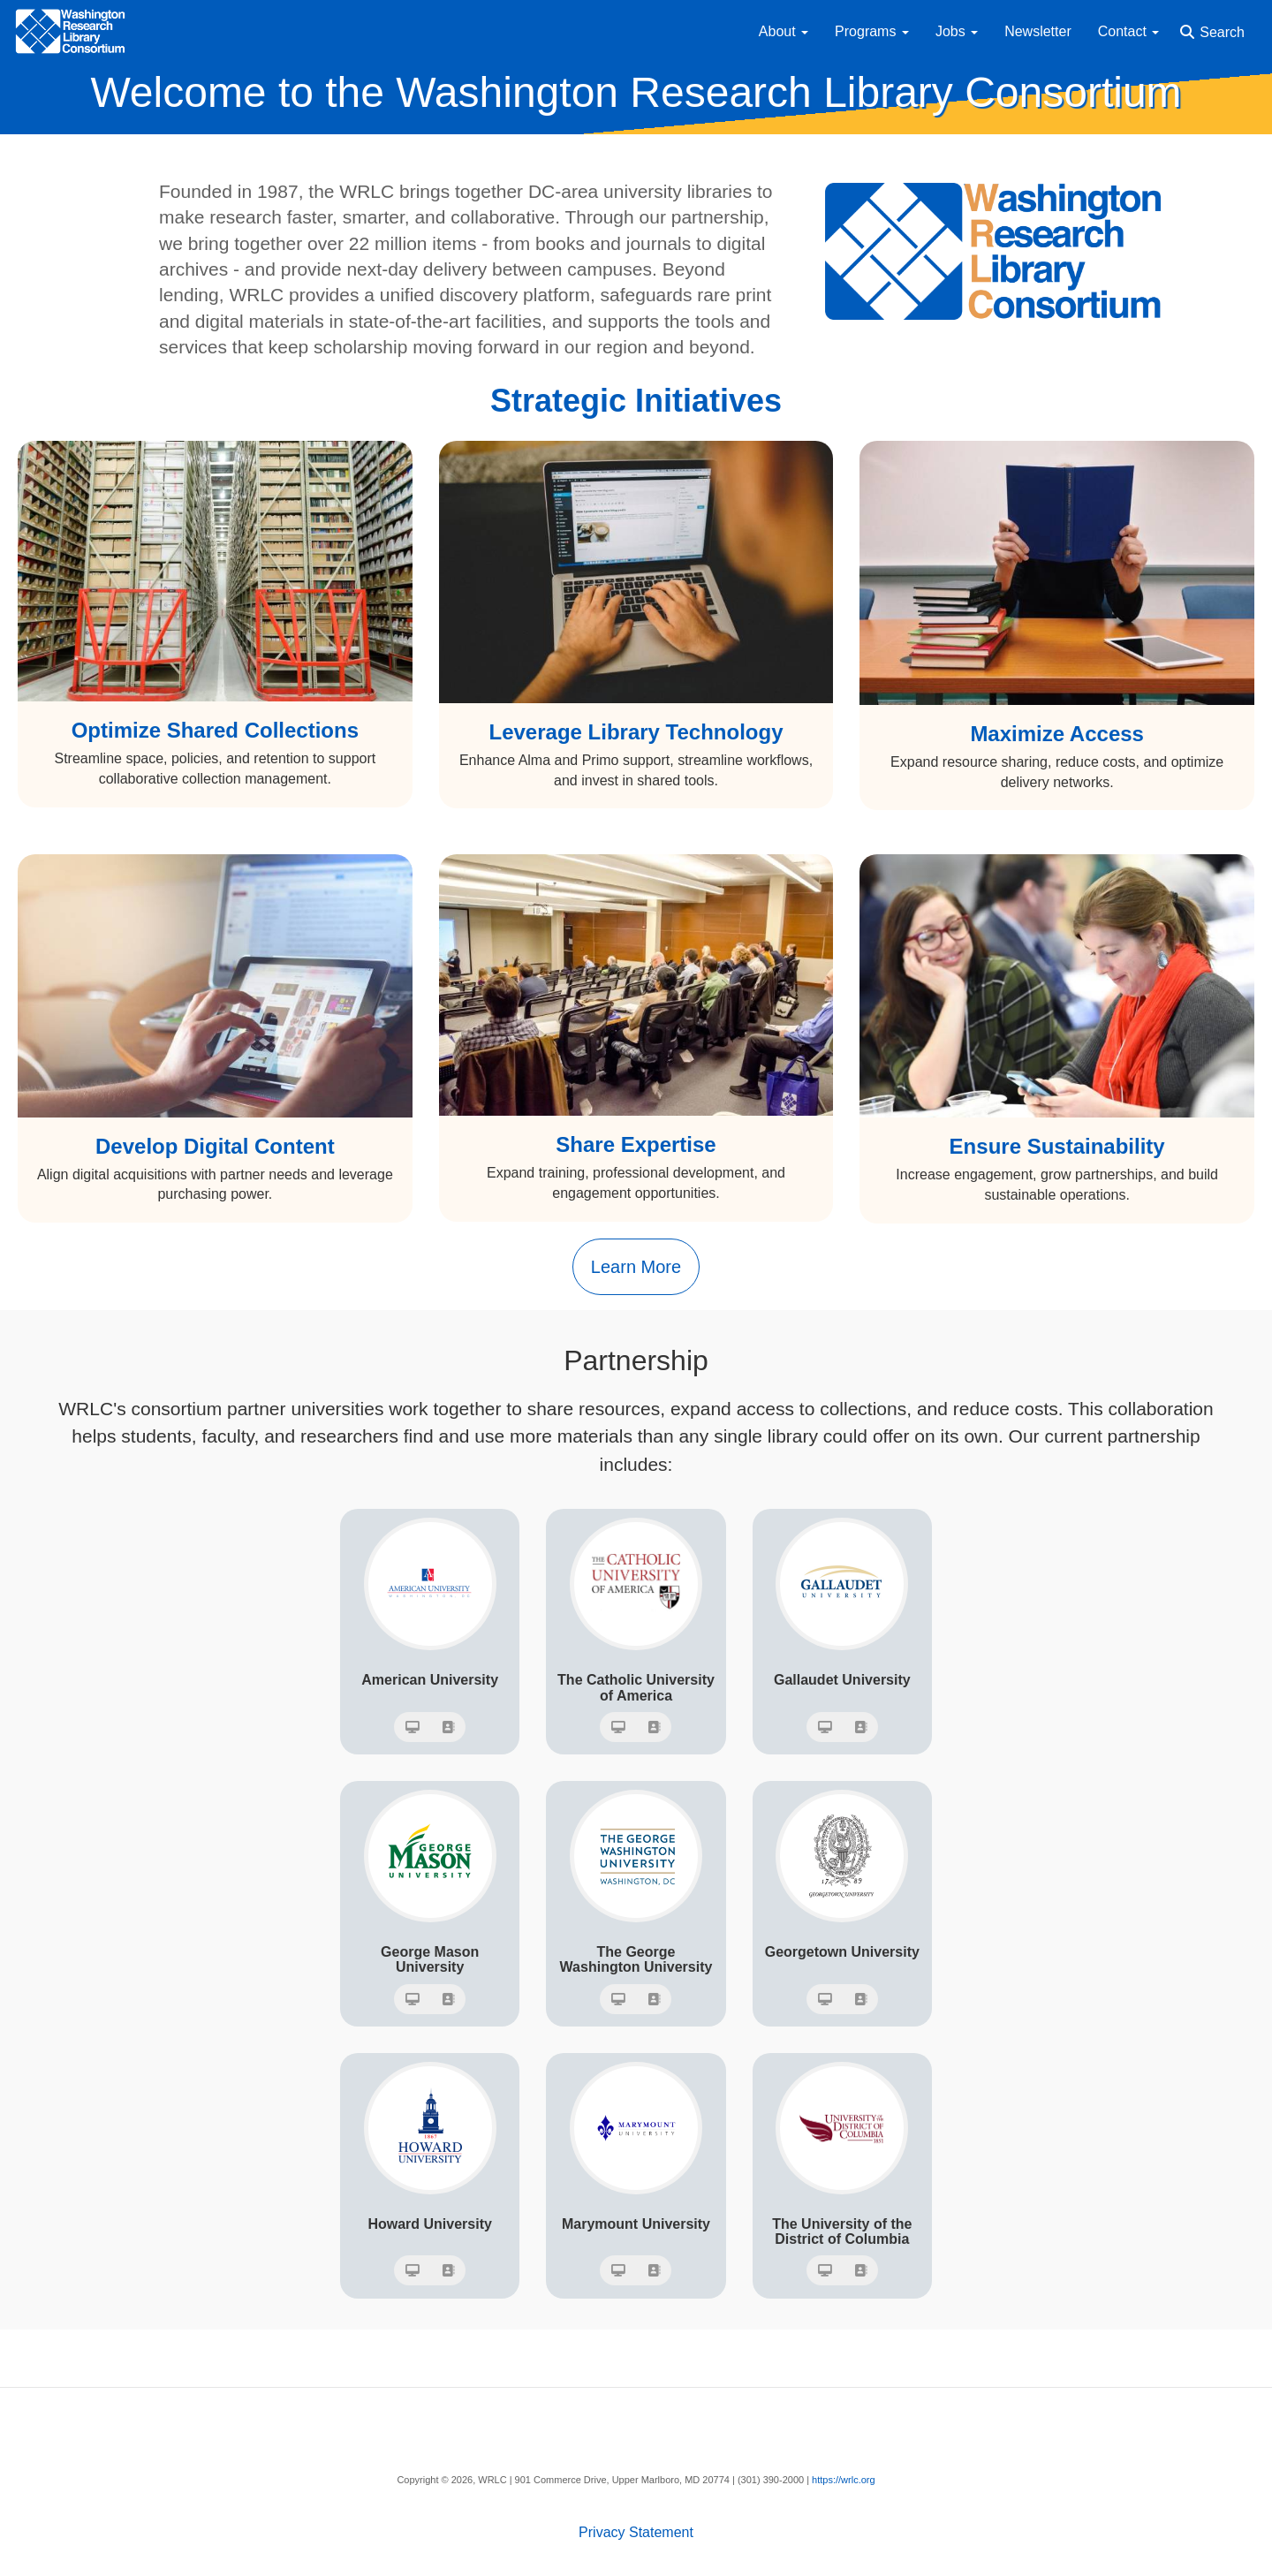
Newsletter (1037, 31)
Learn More (636, 1267)
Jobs (956, 31)
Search (1222, 32)
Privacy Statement (636, 2532)
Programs (872, 31)
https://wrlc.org (843, 2479)
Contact (1129, 31)
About (783, 31)
